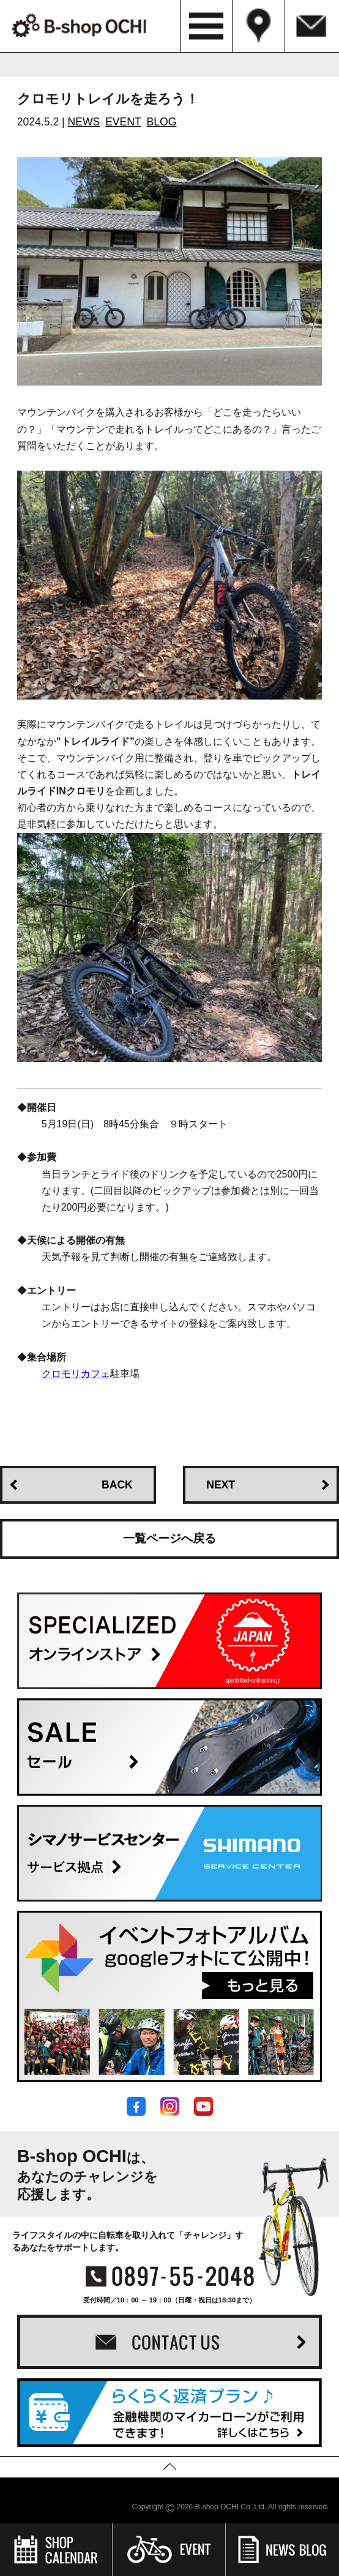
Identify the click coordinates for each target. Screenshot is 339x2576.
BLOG (162, 122)
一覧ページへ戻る (169, 1538)
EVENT (123, 122)
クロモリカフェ (76, 1373)
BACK (117, 1485)
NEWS (84, 122)
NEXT (220, 1485)
